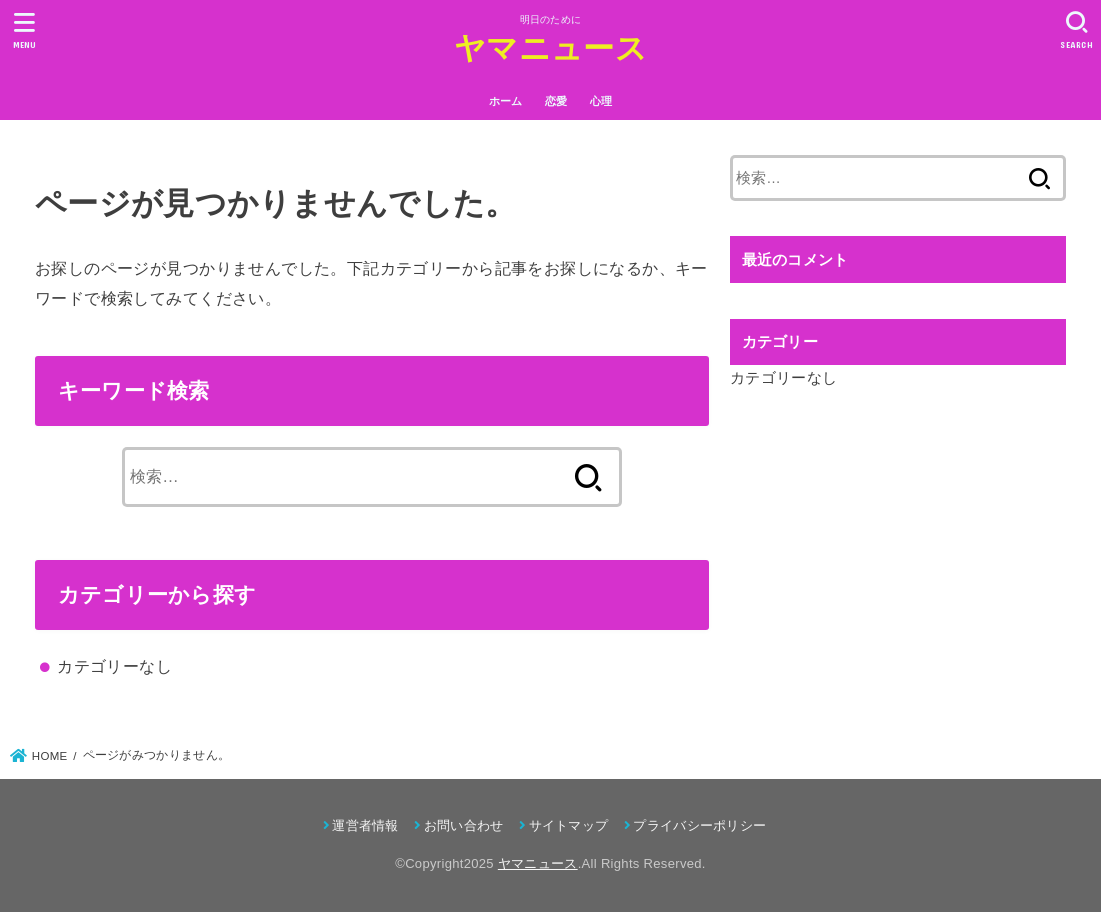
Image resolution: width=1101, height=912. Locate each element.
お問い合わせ (464, 825)
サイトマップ (569, 825)
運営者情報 (365, 825)
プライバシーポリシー (699, 825)
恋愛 (556, 101)
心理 (601, 101)
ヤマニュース (550, 48)
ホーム (506, 101)
